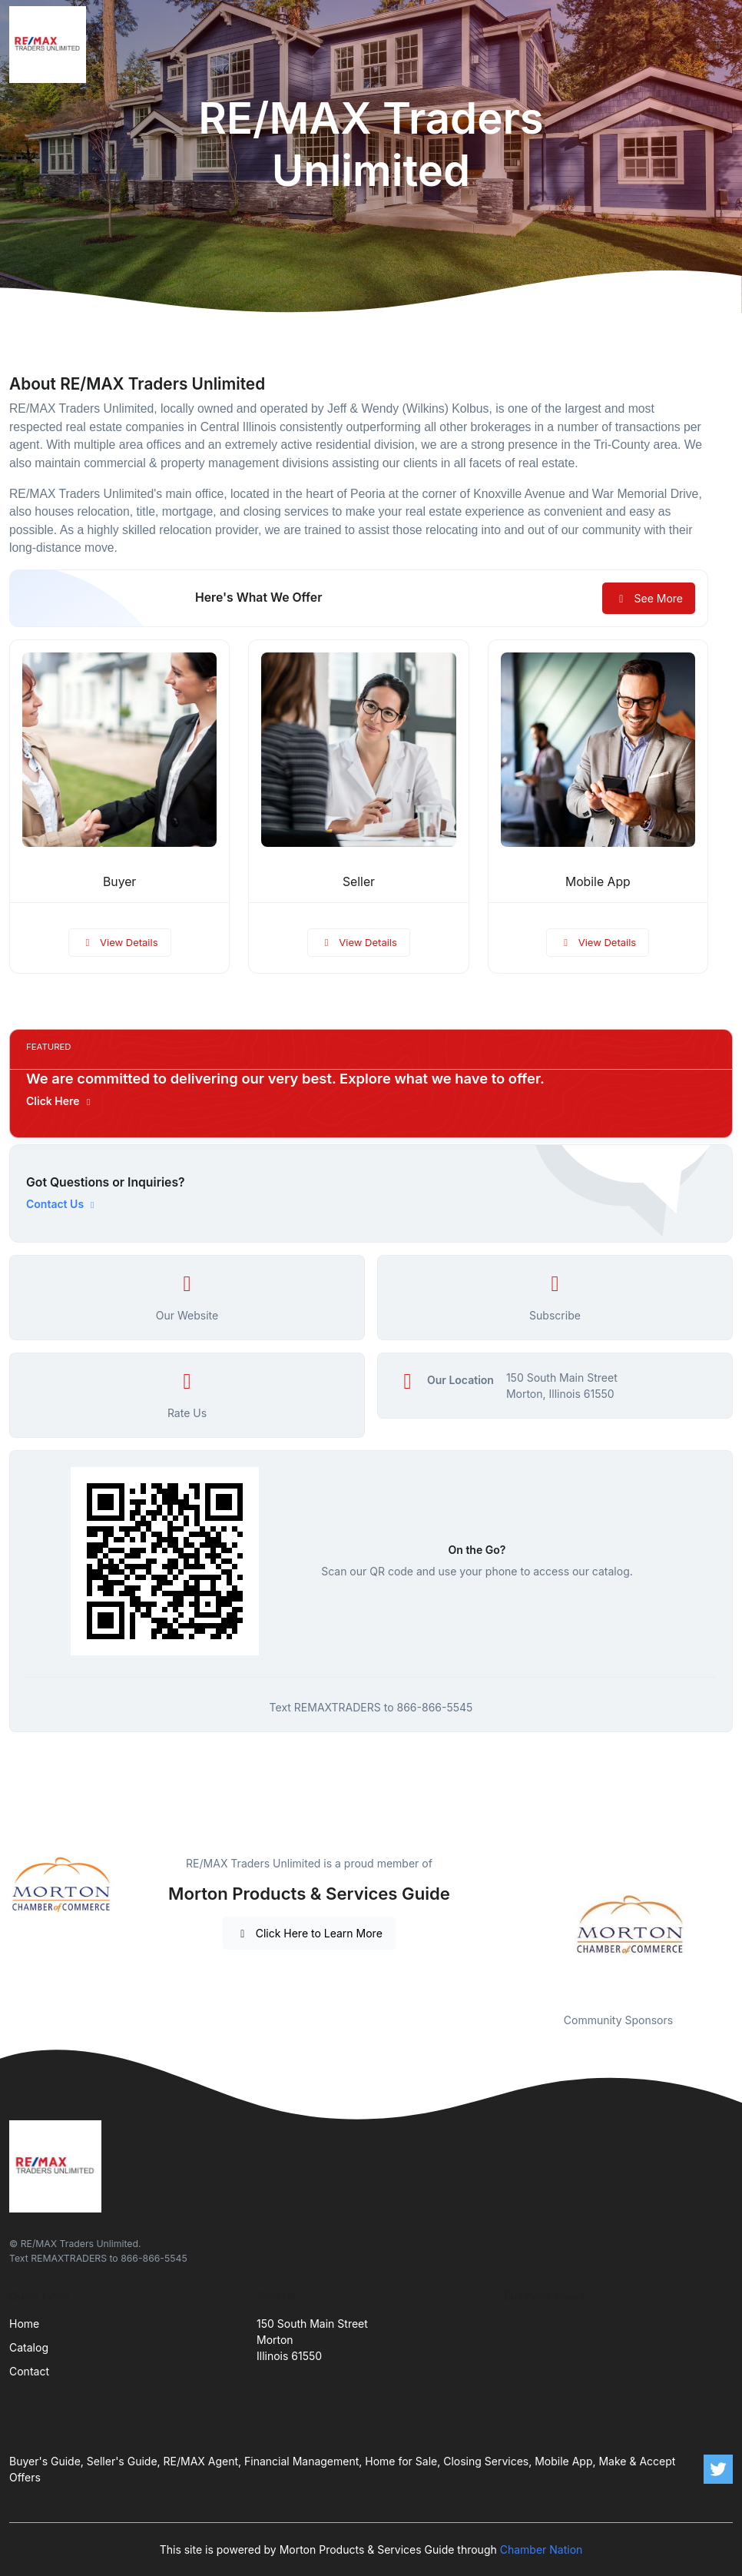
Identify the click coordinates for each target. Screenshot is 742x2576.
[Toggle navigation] (718, 45)
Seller (359, 882)
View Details (119, 942)
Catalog (28, 2347)
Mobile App (598, 882)
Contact (29, 2371)
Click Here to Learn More (309, 1933)
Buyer (119, 882)
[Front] (50, 44)
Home (24, 2323)
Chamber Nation (541, 2549)
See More (648, 598)
